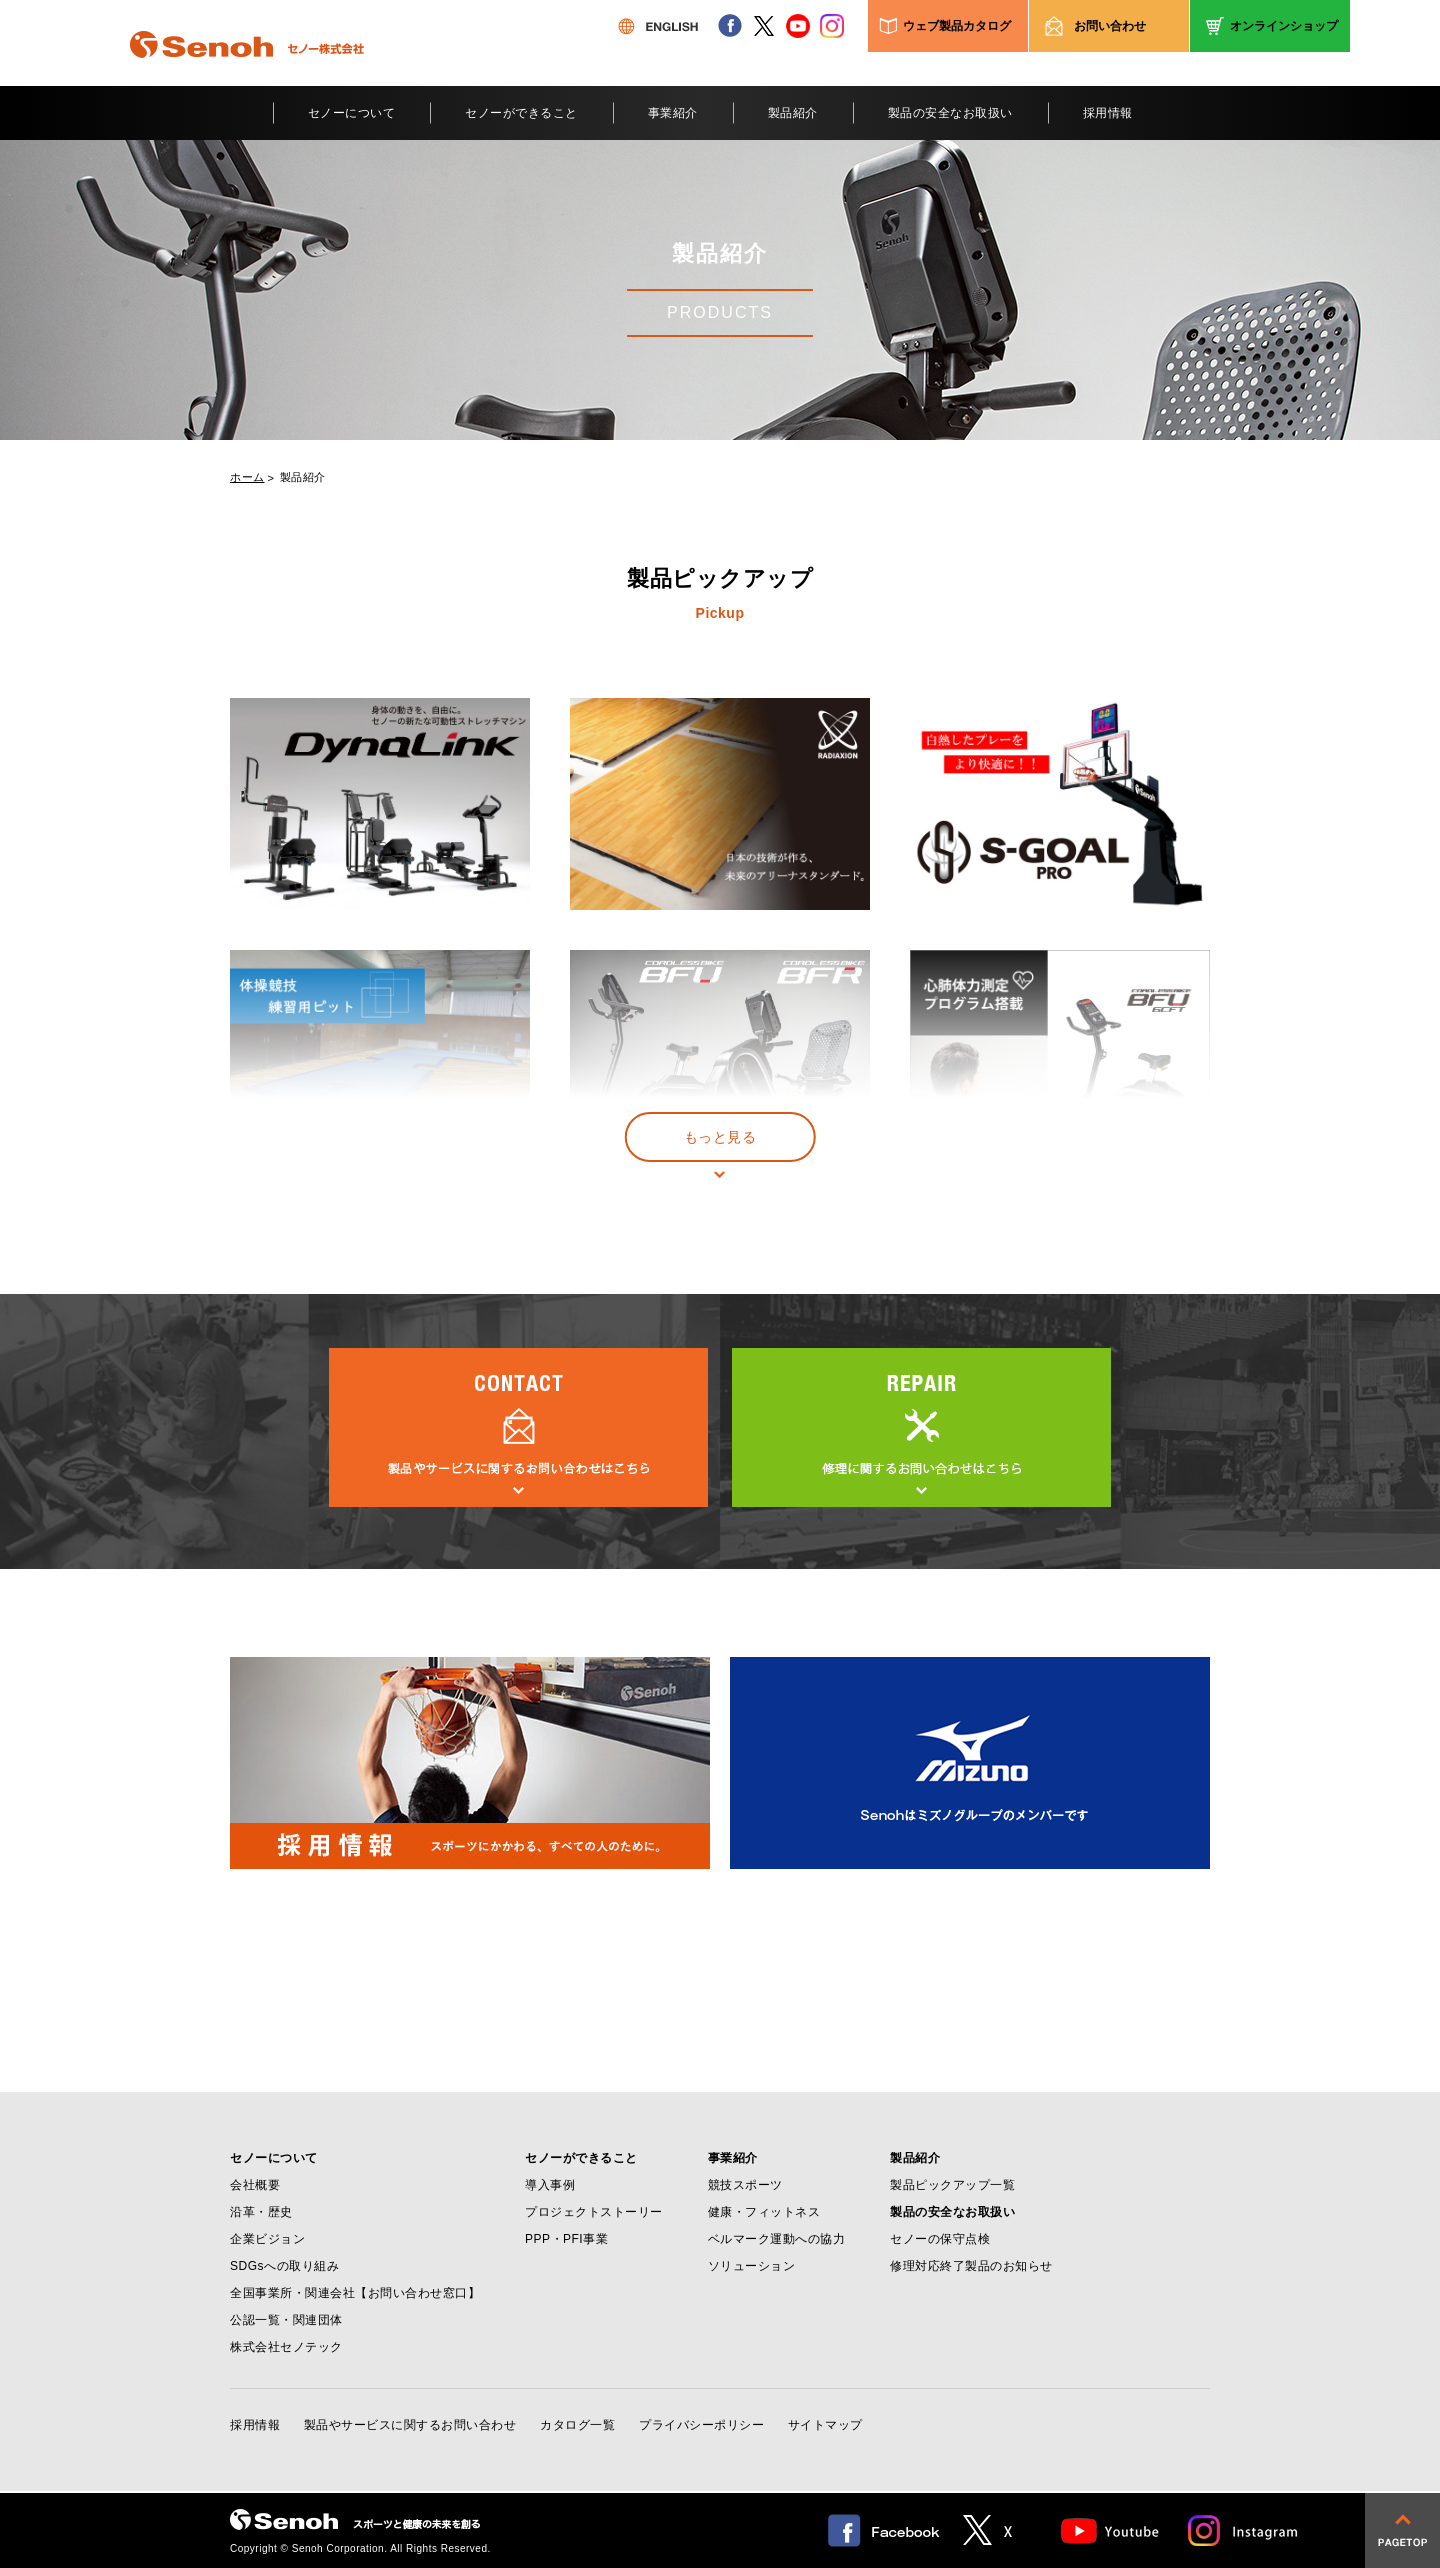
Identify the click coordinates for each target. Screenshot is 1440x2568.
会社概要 (255, 2185)
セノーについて (352, 113)
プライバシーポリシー (701, 2425)
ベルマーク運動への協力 (777, 2239)
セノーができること (521, 113)
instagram (832, 26)
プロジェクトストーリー (594, 2212)
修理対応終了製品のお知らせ (971, 2266)
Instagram (1244, 2530)
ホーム (247, 477)
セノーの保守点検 (940, 2239)
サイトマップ (825, 2425)
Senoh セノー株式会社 (247, 74)
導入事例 (550, 2185)
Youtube (1110, 2530)
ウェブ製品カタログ (957, 26)
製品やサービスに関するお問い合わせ (410, 2425)
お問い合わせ (1110, 26)
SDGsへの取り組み (284, 2266)
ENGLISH (658, 26)
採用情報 (1108, 113)
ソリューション (752, 2266)
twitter (764, 26)
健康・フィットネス (764, 2212)
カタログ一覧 (577, 2425)
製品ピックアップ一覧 (952, 2185)
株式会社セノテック (286, 2347)
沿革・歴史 (261, 2212)
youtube (798, 26)
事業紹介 (673, 113)
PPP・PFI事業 (566, 2239)
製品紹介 (793, 113)
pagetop (1402, 2530)
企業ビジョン (267, 2239)
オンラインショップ (1284, 26)
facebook (730, 26)
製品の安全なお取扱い (950, 113)
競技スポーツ (745, 2185)
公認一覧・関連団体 (286, 2320)
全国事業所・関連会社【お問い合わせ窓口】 (355, 2293)
